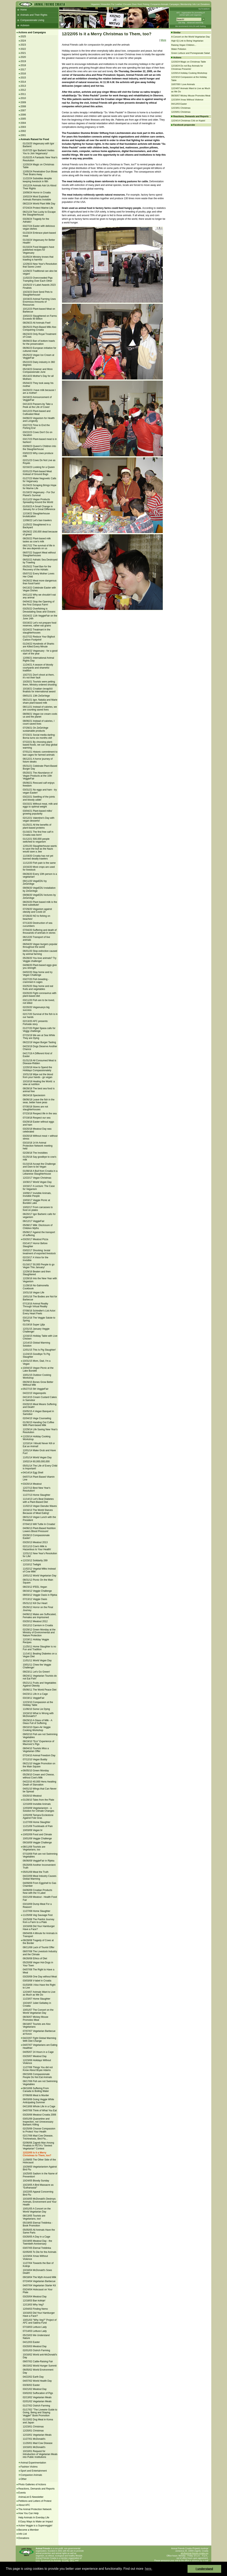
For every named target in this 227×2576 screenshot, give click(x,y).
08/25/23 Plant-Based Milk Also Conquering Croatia (39, 328)
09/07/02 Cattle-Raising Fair (38, 2361)
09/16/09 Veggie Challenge (37, 1842)
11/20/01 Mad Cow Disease (37, 2443)
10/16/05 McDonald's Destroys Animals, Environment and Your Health (39, 2201)
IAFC (72, 2560)
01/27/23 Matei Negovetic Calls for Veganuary (39, 480)
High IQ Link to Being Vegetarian (187, 41)
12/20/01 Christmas (33, 2430)
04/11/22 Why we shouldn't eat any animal (39, 596)
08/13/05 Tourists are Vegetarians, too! (34, 2217)
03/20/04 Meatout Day (35, 2296)
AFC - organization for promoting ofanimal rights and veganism (190, 14)
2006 (23, 114)
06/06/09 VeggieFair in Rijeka (38, 1860)
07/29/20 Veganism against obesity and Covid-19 (37, 910)
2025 (23, 36)
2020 (23, 57)
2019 (23, 61)
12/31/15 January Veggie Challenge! (36, 1330)
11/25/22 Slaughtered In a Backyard (37, 526)
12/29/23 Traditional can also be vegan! (40, 272)
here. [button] (148, 2568)
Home (23, 9)
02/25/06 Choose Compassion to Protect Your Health (39, 2130)
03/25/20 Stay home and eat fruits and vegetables (38, 987)
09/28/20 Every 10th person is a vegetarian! (40, 875)
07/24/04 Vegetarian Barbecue (39, 2281)
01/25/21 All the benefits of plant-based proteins (37, 826)
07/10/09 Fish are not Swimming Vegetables (40, 1855)
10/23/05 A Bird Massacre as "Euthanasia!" (38, 2186)
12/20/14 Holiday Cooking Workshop (36, 1438)
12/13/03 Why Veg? (33, 2304)
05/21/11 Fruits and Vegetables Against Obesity (39, 1684)
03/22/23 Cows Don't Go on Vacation (37, 433)
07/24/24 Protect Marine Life (38, 207)
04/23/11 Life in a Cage (35, 1694)
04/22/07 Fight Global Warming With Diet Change (39, 2039)
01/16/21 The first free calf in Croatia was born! (38, 833)
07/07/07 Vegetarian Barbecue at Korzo (39, 2032)
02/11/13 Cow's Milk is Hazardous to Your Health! (37, 1548)
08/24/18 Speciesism (34, 1095)
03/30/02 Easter (31, 2385)
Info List (196, 4)
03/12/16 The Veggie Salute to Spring (39, 1319)
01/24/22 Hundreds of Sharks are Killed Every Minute (38, 645)
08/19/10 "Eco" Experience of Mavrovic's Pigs (38, 1743)
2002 (23, 131)
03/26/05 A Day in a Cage (36, 2236)
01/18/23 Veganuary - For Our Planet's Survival (39, 494)
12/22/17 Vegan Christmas (37, 1177)
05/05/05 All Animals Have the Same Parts (39, 2231)
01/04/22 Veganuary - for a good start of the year (40, 652)
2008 (23, 106)
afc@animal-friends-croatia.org (194, 2553)
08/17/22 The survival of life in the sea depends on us (39, 547)
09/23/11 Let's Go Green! (36, 1671)
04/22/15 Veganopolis (34, 1393)
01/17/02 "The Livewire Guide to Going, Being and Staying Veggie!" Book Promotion (40, 2412)
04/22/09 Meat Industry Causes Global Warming (39, 1877)
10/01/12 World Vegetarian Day (39, 1575)
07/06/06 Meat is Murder (36, 2095)
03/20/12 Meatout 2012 (35, 1621)
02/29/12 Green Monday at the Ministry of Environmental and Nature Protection (39, 1632)
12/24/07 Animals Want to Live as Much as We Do (39, 1993)
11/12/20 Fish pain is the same (39, 862)
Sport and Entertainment (34, 2470)
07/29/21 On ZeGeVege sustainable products (35, 729)
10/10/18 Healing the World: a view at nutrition (39, 1083)
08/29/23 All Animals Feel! (37, 322)
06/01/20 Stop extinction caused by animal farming (40, 952)
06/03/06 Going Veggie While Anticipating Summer (38, 2101)
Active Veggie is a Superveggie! (35, 2525)
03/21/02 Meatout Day (35, 2389)
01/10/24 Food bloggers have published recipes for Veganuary (38, 250)
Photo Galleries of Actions (32, 2484)
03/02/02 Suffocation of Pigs (38, 2393)
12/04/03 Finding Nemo (35, 2308)
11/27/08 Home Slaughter (36, 1911)
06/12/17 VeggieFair (33, 1221)
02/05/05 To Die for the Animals (39, 2252)
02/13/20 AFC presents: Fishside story (35, 1022)
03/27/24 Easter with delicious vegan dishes (39, 227)
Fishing (146, 4)
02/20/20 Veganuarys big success (36, 1008)
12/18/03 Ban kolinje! (34, 2300)
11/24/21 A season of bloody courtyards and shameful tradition (38, 667)
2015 (23, 77)
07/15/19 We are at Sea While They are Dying (39, 1037)
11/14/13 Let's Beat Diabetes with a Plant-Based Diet (38, 1500)
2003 (23, 127)
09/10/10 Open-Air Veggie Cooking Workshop (37, 1728)
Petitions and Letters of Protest (34, 2501)
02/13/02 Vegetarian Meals (37, 2397)
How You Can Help (28, 2513)
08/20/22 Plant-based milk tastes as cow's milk (37, 540)
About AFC (24, 2505)
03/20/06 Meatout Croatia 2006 (39, 2114)
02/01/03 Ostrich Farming (36, 2350)
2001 (23, 135)
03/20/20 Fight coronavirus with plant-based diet (39, 994)
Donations (205, 4)
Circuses (127, 4)
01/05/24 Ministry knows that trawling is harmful (38, 258)
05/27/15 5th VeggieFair (35, 1388)
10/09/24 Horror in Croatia (37, 192)
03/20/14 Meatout (32, 1483)
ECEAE (65, 2560)
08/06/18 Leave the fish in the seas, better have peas (38, 1101)
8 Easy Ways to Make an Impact (35, 2521)
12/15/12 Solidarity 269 (35, 1560)
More (163, 40)
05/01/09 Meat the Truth (35, 1872)
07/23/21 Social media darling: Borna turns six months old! (39, 736)
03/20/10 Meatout (32, 1795)
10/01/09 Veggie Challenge (37, 1838)
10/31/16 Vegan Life (33, 1292)
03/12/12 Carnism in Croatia (38, 1625)
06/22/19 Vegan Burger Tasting (39, 1042)
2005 (23, 118)
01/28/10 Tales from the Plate (38, 1799)
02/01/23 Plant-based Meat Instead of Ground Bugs (37, 473)
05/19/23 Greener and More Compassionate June (38, 370)
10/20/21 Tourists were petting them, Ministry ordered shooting (40, 683)
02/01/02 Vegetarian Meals (37, 2401)
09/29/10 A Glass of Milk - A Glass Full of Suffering (37, 1722)
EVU (38, 2560)
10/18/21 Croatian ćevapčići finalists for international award (39, 690)
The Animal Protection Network (35, 2509)
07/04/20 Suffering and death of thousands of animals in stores (40, 931)
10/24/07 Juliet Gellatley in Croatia (37, 2004)
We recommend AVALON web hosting (190, 26)
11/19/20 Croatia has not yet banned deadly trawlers (38, 857)
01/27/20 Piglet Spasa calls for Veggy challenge (39, 1029)
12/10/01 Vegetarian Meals (37, 2434)
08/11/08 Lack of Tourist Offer (38, 1947)
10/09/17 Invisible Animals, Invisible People (37, 1194)
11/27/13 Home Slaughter (36, 1495)
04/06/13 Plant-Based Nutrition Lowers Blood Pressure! (39, 1529)
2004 (23, 123)
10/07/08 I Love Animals (183, 84)
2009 (23, 102)
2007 (23, 110)
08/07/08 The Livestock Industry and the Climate (40, 1953)
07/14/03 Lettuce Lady (35, 2331)
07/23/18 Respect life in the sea (40, 1113)
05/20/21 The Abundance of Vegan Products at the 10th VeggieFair (37, 775)
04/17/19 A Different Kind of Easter (37, 1055)
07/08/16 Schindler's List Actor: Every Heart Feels (39, 1312)
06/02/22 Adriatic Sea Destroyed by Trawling (40, 561)
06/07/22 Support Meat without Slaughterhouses (39, 554)
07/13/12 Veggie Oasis (35, 1599)
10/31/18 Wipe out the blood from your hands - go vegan (38, 1076)
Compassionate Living (32, 20)
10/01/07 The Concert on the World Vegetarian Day (38, 2011)
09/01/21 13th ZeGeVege (36, 695)
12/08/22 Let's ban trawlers (37, 520)
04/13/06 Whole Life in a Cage (39, 2106)
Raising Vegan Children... (183, 45)
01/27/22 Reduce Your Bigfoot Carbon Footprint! (39, 638)
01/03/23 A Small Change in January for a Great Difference (39, 508)
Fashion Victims (29, 2466)
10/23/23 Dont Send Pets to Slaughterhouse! (37, 293)
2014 (23, 81)
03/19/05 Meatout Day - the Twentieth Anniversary (37, 2242)
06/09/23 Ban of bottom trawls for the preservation (39, 342)
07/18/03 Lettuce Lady (35, 2327)
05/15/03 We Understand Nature (36, 2337)
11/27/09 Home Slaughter (36, 1822)
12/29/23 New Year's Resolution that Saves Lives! (40, 265)
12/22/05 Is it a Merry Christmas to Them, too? (37, 2154)
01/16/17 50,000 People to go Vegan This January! (38, 1266)
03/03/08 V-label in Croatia (37, 1980)
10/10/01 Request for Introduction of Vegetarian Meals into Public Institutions (40, 2454)
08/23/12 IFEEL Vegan (35, 1586)
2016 (23, 73)
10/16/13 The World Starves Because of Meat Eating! (38, 1511)
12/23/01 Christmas (33, 2426)
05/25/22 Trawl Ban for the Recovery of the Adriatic (37, 568)
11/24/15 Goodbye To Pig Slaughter (36, 1355)
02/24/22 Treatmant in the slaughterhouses (36, 631)
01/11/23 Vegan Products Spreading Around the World (38, 501)
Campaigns (174, 4)
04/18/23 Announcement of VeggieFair (37, 398)
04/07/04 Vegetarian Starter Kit (39, 2285)
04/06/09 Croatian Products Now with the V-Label (37, 1891)
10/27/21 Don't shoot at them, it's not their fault (38, 676)
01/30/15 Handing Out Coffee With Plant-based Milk (38, 1424)
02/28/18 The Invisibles (35, 1152)
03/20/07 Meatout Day (35, 2056)
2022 (23, 49)
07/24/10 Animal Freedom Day (39, 1755)
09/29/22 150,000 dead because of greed (40, 533)
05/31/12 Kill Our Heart (35, 1603)
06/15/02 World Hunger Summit (40, 2365)
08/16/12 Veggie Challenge (37, 1591)
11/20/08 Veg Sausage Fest (38, 1915)
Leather (118, 4)
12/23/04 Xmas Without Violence (187, 99)
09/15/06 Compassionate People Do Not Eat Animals (37, 2075)
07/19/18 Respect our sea (36, 1117)
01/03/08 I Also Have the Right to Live (39, 1986)
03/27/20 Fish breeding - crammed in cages (36, 980)
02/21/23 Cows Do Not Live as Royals (39, 462)
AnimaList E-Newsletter (31, 2497)
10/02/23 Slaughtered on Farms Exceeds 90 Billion (40, 317)
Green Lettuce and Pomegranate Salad (190, 53)
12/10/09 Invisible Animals (37, 1804)
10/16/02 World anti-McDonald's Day (40, 2356)
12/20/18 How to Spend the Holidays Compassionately (37, 1069)
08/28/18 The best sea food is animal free (39, 1090)
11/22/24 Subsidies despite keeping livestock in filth (37, 180)
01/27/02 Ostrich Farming (36, 2405)
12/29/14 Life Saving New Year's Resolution (40, 1431)
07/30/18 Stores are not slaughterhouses (35, 1108)
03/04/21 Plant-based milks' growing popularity (37, 812)
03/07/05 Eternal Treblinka (37, 2248)
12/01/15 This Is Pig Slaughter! (39, 1349)
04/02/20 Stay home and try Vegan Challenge (37, 973)
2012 (23, 90)
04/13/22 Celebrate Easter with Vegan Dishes (39, 589)
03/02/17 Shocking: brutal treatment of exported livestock (39, 1252)
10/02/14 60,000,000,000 (36, 1461)
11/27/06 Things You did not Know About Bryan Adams (38, 2069)
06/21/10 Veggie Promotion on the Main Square (39, 1765)
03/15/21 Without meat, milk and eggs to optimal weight (40, 805)
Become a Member (28, 2529)
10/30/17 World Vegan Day (37, 1182)
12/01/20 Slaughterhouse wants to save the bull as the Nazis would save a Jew (40, 849)
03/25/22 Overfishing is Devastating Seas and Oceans (39, 610)
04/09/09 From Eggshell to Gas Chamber (39, 1884)
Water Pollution (178, 49)
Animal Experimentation (33, 2462)
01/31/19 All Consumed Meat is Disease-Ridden (39, 1062)
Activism (24, 25)
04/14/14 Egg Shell (33, 1472)
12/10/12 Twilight (32, 1564)
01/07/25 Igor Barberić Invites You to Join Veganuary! (38, 152)
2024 (23, 40)
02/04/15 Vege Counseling (37, 1418)
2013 (23, 85)
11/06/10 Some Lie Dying (36, 1709)
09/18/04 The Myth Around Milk (39, 2277)
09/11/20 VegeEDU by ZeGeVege (35, 882)
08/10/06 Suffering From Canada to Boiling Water (36, 2090)
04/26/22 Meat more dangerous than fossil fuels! (39, 582)
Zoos (134, 4)
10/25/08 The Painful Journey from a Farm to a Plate (38, 1921)
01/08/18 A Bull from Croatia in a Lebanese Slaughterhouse (40, 1172)
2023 (23, 44)
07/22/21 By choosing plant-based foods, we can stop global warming (40, 745)
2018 (23, 65)
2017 (23, 69)
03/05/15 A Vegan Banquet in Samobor (38, 1413)
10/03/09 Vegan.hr (32, 1830)
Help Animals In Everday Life (33, 2517)
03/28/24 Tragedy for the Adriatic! (36, 220)
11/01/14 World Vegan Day (37, 1457)
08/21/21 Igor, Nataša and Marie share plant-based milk (40, 701)
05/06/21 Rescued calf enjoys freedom (38, 784)
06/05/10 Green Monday (36, 1770)
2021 (23, 53)
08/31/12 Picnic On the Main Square (38, 1581)
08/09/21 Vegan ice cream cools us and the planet (40, 715)
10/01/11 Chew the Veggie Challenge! (37, 1666)
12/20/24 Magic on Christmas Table (188, 61)
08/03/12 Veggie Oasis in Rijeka (40, 1595)
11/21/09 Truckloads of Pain (38, 1826)
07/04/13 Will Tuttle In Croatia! (39, 1524)
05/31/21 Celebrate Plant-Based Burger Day (40, 767)
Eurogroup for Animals (51, 2560)
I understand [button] (204, 2568)
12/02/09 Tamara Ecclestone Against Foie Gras (38, 1816)
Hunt (140, 4)
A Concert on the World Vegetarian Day (190, 36)
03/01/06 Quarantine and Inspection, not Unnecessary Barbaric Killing (38, 2121)
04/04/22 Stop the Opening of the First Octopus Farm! (38, 603)
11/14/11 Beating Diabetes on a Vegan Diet (40, 1655)
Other (24, 2479)
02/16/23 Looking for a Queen (39, 467)
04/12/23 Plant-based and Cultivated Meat (36, 412)
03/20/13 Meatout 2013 (35, 1542)
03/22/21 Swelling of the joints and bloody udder (39, 798)
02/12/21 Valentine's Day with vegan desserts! (38, 819)
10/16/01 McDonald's (34, 2447)
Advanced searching (195, 23)
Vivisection (105, 4)
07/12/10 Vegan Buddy (35, 1759)
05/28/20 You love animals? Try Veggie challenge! (39, 959)
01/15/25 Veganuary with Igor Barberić (38, 145)
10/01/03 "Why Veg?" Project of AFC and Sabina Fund (39, 2321)
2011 (23, 94)
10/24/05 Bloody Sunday (36, 2180)
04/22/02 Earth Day (33, 2376)
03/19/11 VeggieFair (33, 1698)
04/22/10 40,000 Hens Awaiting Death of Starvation (39, 1783)
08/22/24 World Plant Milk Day (39, 203)
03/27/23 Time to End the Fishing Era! (36, 426)
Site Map (181, 23)
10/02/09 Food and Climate (37, 1834)
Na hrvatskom (204, 9)
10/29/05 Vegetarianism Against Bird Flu (40, 2168)
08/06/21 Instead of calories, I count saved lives (38, 722)
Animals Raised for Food (35, 139)
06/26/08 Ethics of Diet (35, 1958)
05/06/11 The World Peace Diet (39, 1689)
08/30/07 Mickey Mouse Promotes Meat (35, 2018)
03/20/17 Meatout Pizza (35, 1239)
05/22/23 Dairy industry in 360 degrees (39, 363)
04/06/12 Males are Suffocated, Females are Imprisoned (39, 1616)
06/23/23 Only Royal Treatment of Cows (39, 335)
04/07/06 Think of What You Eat (40, 2110)
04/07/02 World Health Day (37, 2380)
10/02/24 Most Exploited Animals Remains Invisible (37, 198)
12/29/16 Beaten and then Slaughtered (37, 1273)
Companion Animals (159, 4)
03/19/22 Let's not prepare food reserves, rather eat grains (39, 624)
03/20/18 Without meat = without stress (40, 1137)
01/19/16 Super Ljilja (34, 1324)
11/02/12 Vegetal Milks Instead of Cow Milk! (39, 1570)
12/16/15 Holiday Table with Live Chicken (40, 1337)
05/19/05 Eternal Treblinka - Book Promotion (37, 2224)
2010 (23, 98)
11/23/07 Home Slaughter (36, 1998)
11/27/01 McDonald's (34, 2438)
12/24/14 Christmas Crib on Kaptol (188, 120)
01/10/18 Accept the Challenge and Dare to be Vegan (39, 1165)
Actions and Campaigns (32, 32)
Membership (186, 4)
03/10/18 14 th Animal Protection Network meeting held (37, 1145)
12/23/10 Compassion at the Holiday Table (38, 1703)
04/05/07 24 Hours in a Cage (38, 2052)
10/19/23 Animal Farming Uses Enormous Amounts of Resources (39, 302)
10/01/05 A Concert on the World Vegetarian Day (37, 2210)
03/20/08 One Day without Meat (40, 1976)
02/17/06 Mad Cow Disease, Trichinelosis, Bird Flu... (38, 2137)
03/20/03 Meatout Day (35, 2346)
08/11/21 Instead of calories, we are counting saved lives (40, 708)
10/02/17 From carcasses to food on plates (38, 1208)
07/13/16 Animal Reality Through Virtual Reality (35, 1305)
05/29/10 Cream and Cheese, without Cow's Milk (38, 1776)
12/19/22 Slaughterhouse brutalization (36, 515)
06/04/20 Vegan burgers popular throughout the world (40, 945)
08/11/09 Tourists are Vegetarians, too (34, 1848)
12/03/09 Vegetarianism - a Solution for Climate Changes (38, 1809)
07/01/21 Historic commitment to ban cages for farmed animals (40, 753)
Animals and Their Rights (33, 15)
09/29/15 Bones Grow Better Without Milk (38, 1383)
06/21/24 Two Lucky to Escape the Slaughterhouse (39, 213)
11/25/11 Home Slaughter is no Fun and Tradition (39, 1648)
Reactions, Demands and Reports (36, 2488)
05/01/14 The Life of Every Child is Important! (40, 1467)
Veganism (95, 4)
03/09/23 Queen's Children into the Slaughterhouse (39, 447)
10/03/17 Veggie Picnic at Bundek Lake (36, 1201)
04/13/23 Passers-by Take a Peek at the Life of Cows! (38, 405)
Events (22, 2492)
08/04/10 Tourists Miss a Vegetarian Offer (36, 1750)
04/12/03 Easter (31, 2342)
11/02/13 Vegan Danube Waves (40, 1506)
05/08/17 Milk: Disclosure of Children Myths (37, 1226)
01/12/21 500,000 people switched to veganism (36, 840)
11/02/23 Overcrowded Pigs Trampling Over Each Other (38, 279)
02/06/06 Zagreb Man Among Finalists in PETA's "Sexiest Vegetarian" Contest (38, 2145)
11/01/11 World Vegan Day (37, 1660)
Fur (112, 4)
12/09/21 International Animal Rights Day (38, 659)
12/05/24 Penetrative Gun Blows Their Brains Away (40, 173)
